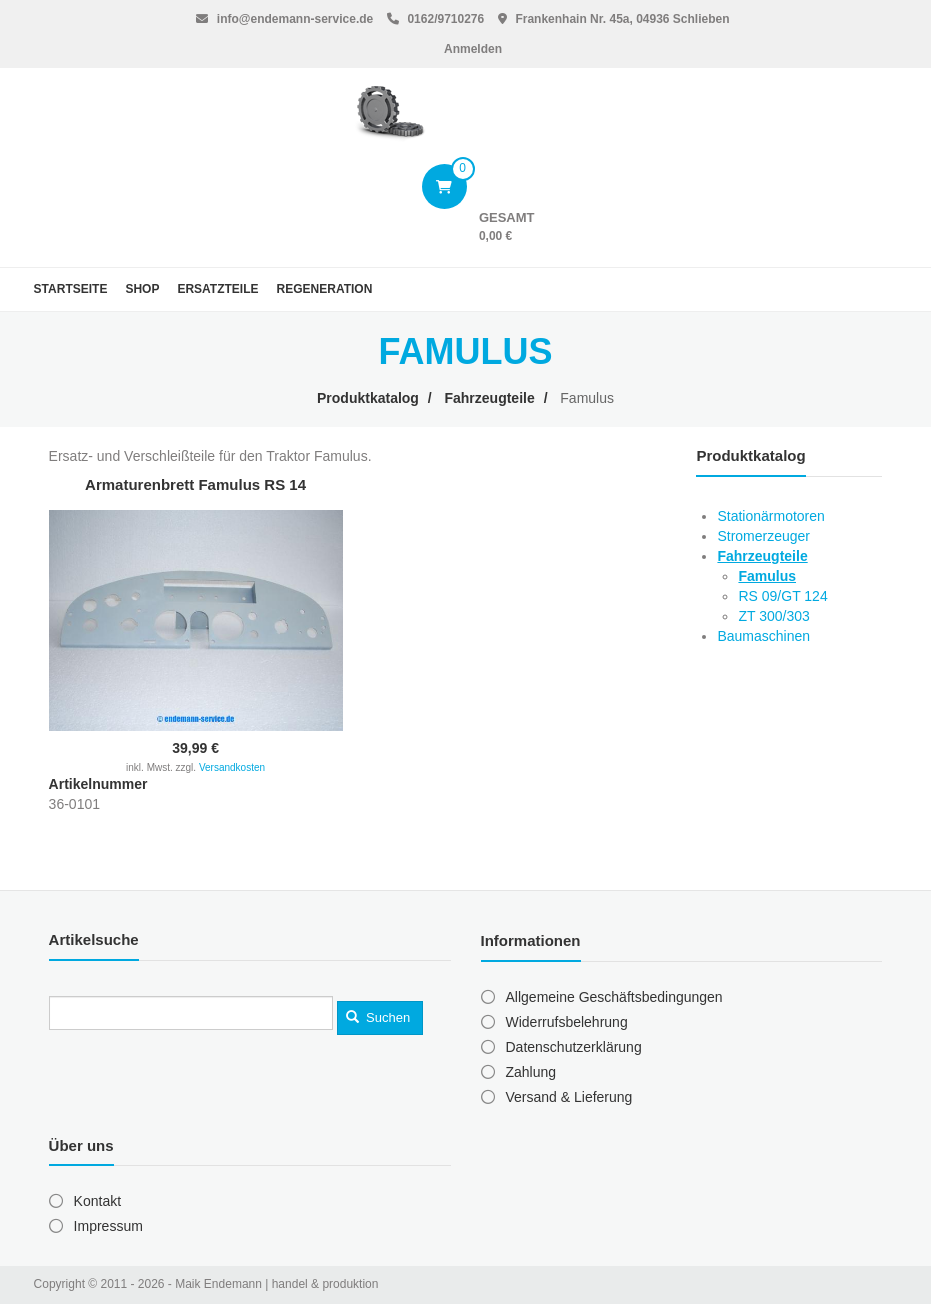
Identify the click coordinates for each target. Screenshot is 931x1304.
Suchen (378, 1017)
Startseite (71, 289)
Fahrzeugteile (489, 398)
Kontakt (97, 1201)
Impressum (108, 1226)
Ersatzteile (217, 289)
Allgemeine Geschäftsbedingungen (614, 997)
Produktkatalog (368, 398)
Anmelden (473, 49)
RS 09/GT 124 (782, 596)
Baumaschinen (763, 636)
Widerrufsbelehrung (567, 1022)
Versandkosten (232, 767)
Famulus (767, 576)
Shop (142, 289)
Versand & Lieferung (569, 1097)
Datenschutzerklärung (574, 1047)
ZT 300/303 (773, 616)
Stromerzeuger (763, 536)
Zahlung (531, 1072)
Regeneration (325, 289)
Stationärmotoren (770, 516)
